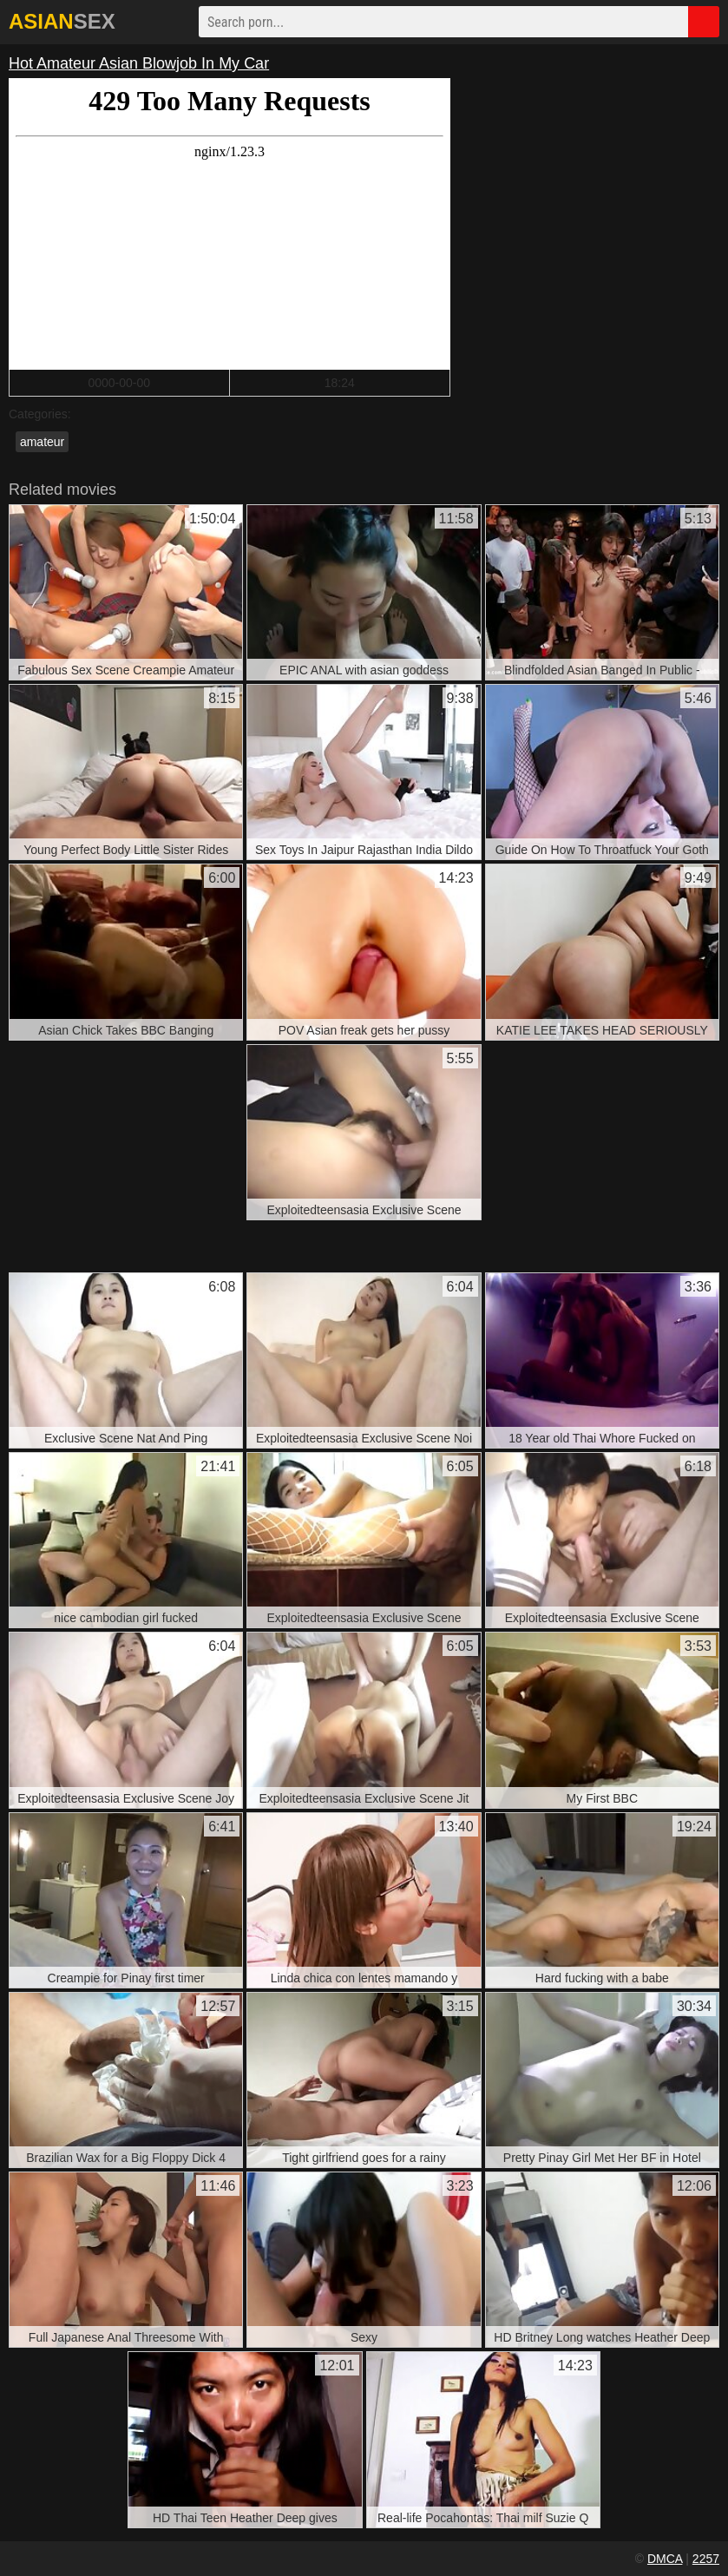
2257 (705, 2559)
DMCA (664, 2559)
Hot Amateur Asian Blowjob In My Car (139, 63)
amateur (42, 442)
